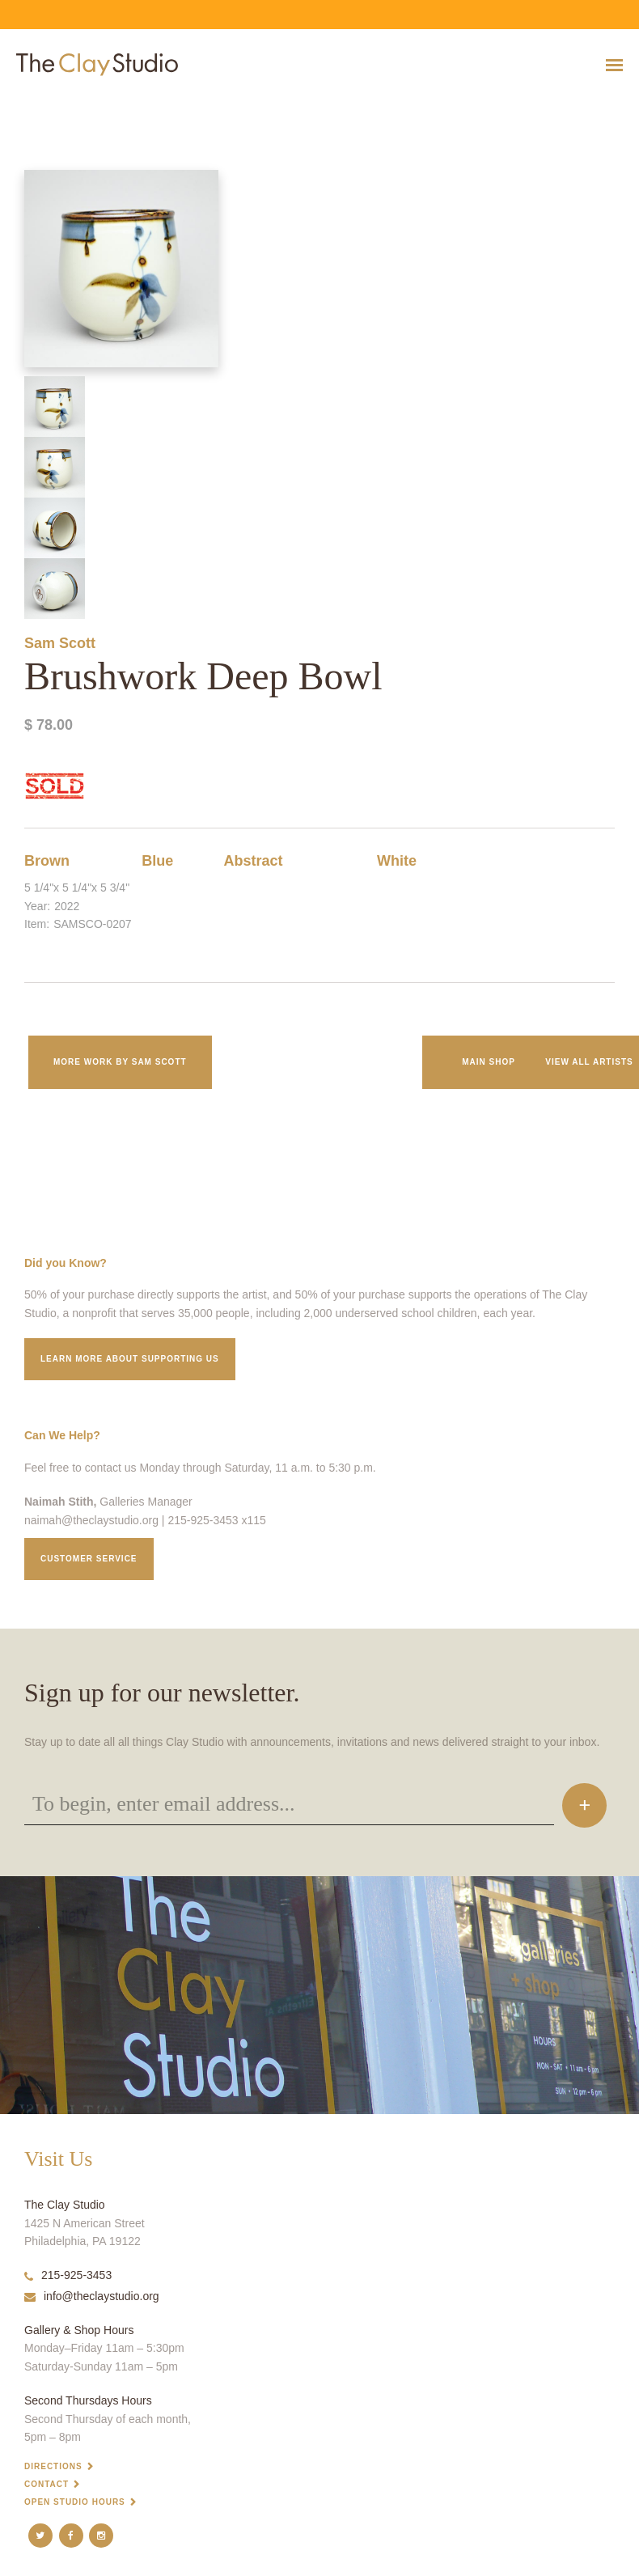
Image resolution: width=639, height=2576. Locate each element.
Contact (46, 2484)
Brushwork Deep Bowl (37, 104)
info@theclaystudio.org (91, 2296)
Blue (157, 861)
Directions (53, 2466)
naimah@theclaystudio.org (91, 1520)
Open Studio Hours (74, 2502)
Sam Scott (59, 643)
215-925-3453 (68, 2275)
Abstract (253, 861)
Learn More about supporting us (129, 1358)
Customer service (89, 1558)
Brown (47, 861)
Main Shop (488, 1061)
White (397, 861)
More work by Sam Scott (120, 1061)
